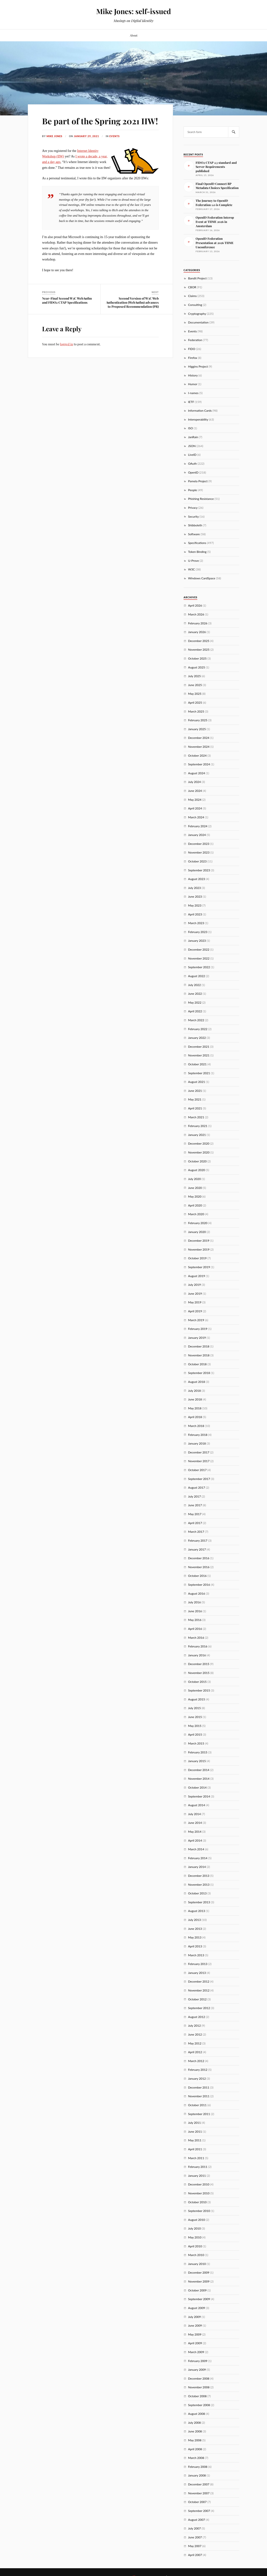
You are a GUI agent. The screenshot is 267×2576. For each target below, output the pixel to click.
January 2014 (197, 1866)
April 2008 (195, 2449)
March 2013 (196, 1955)
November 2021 (199, 1055)
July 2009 (194, 2316)
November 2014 (199, 1778)
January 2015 (197, 1761)
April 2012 (195, 2052)
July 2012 (194, 2025)
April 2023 (195, 914)
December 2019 (198, 1240)
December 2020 (198, 1143)
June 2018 (195, 1399)
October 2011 (197, 2105)
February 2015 (197, 1752)
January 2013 (197, 1972)
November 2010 (199, 2193)
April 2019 (195, 1311)
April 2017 (195, 1523)
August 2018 (196, 1381)
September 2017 (199, 1478)
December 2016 (198, 1558)
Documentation (198, 322)
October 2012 (197, 1999)
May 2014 (194, 1831)
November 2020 (199, 1152)
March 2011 (196, 2158)
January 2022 (197, 1037)
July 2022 (194, 985)
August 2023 (196, 879)
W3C (191, 569)
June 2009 (195, 2325)
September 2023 (199, 870)
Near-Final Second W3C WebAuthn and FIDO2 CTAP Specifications (67, 300)
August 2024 (196, 773)
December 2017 (198, 1452)
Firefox (192, 357)
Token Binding (197, 551)
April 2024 (195, 808)
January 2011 (197, 2175)
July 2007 (194, 2528)
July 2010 (194, 2228)
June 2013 (195, 1928)
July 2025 (194, 676)
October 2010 (197, 2202)
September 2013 (199, 1902)
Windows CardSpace (201, 578)
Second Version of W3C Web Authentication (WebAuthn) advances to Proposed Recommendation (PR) (132, 302)
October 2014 (197, 1787)
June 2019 (195, 1293)
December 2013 (198, 1875)
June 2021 (195, 1090)
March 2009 (196, 2352)
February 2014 (197, 1858)
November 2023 (199, 852)
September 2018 (199, 1373)
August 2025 (196, 667)
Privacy (192, 507)
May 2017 (194, 1514)
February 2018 (197, 1434)
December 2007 (198, 2484)
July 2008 (194, 2422)
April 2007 (195, 2555)
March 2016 (196, 1637)
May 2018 (194, 1408)
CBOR (192, 287)
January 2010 (197, 2263)
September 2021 (199, 1073)
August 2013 (196, 1911)
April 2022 (195, 1011)
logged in (66, 344)
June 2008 (195, 2431)
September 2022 (199, 967)
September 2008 (199, 2405)
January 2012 (197, 2078)
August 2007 (196, 2519)
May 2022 (194, 1002)
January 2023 (197, 940)
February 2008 (197, 2466)
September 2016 (199, 1584)
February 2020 (197, 1223)
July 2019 (194, 1284)
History (193, 375)
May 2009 (194, 2334)
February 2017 (197, 1540)
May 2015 (194, 1725)
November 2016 (199, 1567)
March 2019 (196, 1320)
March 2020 (196, 1214)
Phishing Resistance (201, 498)
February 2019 (197, 1328)
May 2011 (194, 2140)
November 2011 (199, 2096)
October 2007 (197, 2502)
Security (193, 516)
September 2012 (199, 2008)
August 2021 (196, 1081)
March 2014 (196, 1849)
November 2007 (199, 2493)
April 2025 (195, 702)
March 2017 (196, 1531)
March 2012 (196, 2061)
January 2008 (197, 2475)
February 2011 (197, 2166)
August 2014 (196, 1805)
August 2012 (196, 2017)
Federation (195, 340)
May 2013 (194, 1937)
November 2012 (199, 1990)
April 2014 (195, 1840)
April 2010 (195, 2246)
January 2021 (197, 1134)
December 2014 (198, 1770)
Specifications (197, 543)
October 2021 (197, 1064)
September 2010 (199, 2210)
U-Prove (193, 560)
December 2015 (198, 1664)
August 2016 (196, 1593)
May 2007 (194, 2546)
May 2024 (194, 799)
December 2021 (198, 1046)
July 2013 (194, 1919)
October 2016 (197, 1575)
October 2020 (197, 1161)
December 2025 (198, 641)
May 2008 (194, 2440)
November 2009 (199, 2281)
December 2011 (198, 2087)
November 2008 (199, 2387)
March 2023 (196, 923)
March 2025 (196, 711)
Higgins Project (198, 366)
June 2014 (195, 1822)
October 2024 (197, 755)
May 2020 (194, 1196)
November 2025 (199, 649)
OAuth (192, 463)
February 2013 (197, 1964)
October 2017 (197, 1470)
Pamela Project (197, 481)
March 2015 (196, 1743)
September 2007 (199, 2510)
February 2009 (197, 2361)
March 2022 (196, 1020)
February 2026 (197, 623)
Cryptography (197, 313)
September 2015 (199, 1690)
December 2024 (198, 737)
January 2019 (197, 1337)
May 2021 (194, 1099)
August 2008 (196, 2413)
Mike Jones (54, 136)
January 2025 (197, 729)
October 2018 (197, 1364)
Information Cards (200, 410)
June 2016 (195, 1611)
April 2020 (195, 1205)
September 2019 (199, 1267)
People (192, 490)
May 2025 (194, 693)
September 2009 (199, 2299)
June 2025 (195, 685)
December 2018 (198, 1346)
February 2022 (197, 1029)
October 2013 (197, 1893)
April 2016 (195, 1628)
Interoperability (198, 419)
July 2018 (194, 1390)
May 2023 (194, 905)
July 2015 (194, 1708)
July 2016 (194, 1602)
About (133, 35)
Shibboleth (195, 525)
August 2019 (196, 1276)
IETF (191, 402)
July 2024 (194, 782)
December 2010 (198, 2184)
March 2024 (196, 817)
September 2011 (199, 2114)
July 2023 (194, 887)
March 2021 (196, 1117)
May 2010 (194, 2237)
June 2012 (195, 2034)
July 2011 (194, 2122)
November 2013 (199, 1884)
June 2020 (195, 1187)
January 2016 (197, 1655)
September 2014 (199, 1796)
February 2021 (197, 1126)
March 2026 (196, 614)
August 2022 (196, 976)
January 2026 (197, 632)
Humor (192, 384)
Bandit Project (197, 278)
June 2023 (195, 896)
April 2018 (195, 1417)
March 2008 (196, 2457)
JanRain (193, 437)
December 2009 (198, 2272)
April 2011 (195, 2149)
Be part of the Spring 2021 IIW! (100, 120)
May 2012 (194, 2043)
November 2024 (199, 746)
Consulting (195, 304)
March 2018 (196, 1426)
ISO (190, 428)
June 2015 (195, 1717)
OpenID (193, 472)
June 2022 (195, 993)
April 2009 (195, 2343)
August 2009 (196, 2308)
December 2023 (198, 843)
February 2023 (197, 932)
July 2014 (194, 1814)
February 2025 (197, 720)
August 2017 (196, 1487)
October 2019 (197, 1258)
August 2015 (196, 1699)
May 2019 (194, 1302)
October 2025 (197, 658)
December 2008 (198, 2378)
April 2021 (195, 1108)
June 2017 (195, 1505)
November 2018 (199, 1355)
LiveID (192, 454)
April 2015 (195, 1734)
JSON (192, 446)
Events (114, 136)
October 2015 (197, 1681)
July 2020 (194, 1179)
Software (194, 534)
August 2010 (196, 2219)
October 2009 (197, 2290)
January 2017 (197, 1549)
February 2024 (197, 826)
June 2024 (195, 790)
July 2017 (194, 1496)
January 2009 (197, 2369)
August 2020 (196, 1170)
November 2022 (199, 958)
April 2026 (195, 605)
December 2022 (198, 949)
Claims (192, 296)
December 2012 (198, 1981)
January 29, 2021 (86, 136)
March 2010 (196, 2255)
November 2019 (199, 1249)
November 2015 (199, 1672)
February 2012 (197, 2069)
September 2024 (199, 764)
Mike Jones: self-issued (133, 11)
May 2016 (194, 1619)
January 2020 (197, 1232)
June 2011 (195, 2131)
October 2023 (197, 861)
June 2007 (195, 2537)
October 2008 (197, 2396)
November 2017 (199, 1461)
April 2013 (195, 1946)
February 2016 (197, 1646)
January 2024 (197, 834)
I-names (193, 393)
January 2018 (197, 1443)
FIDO (191, 349)
